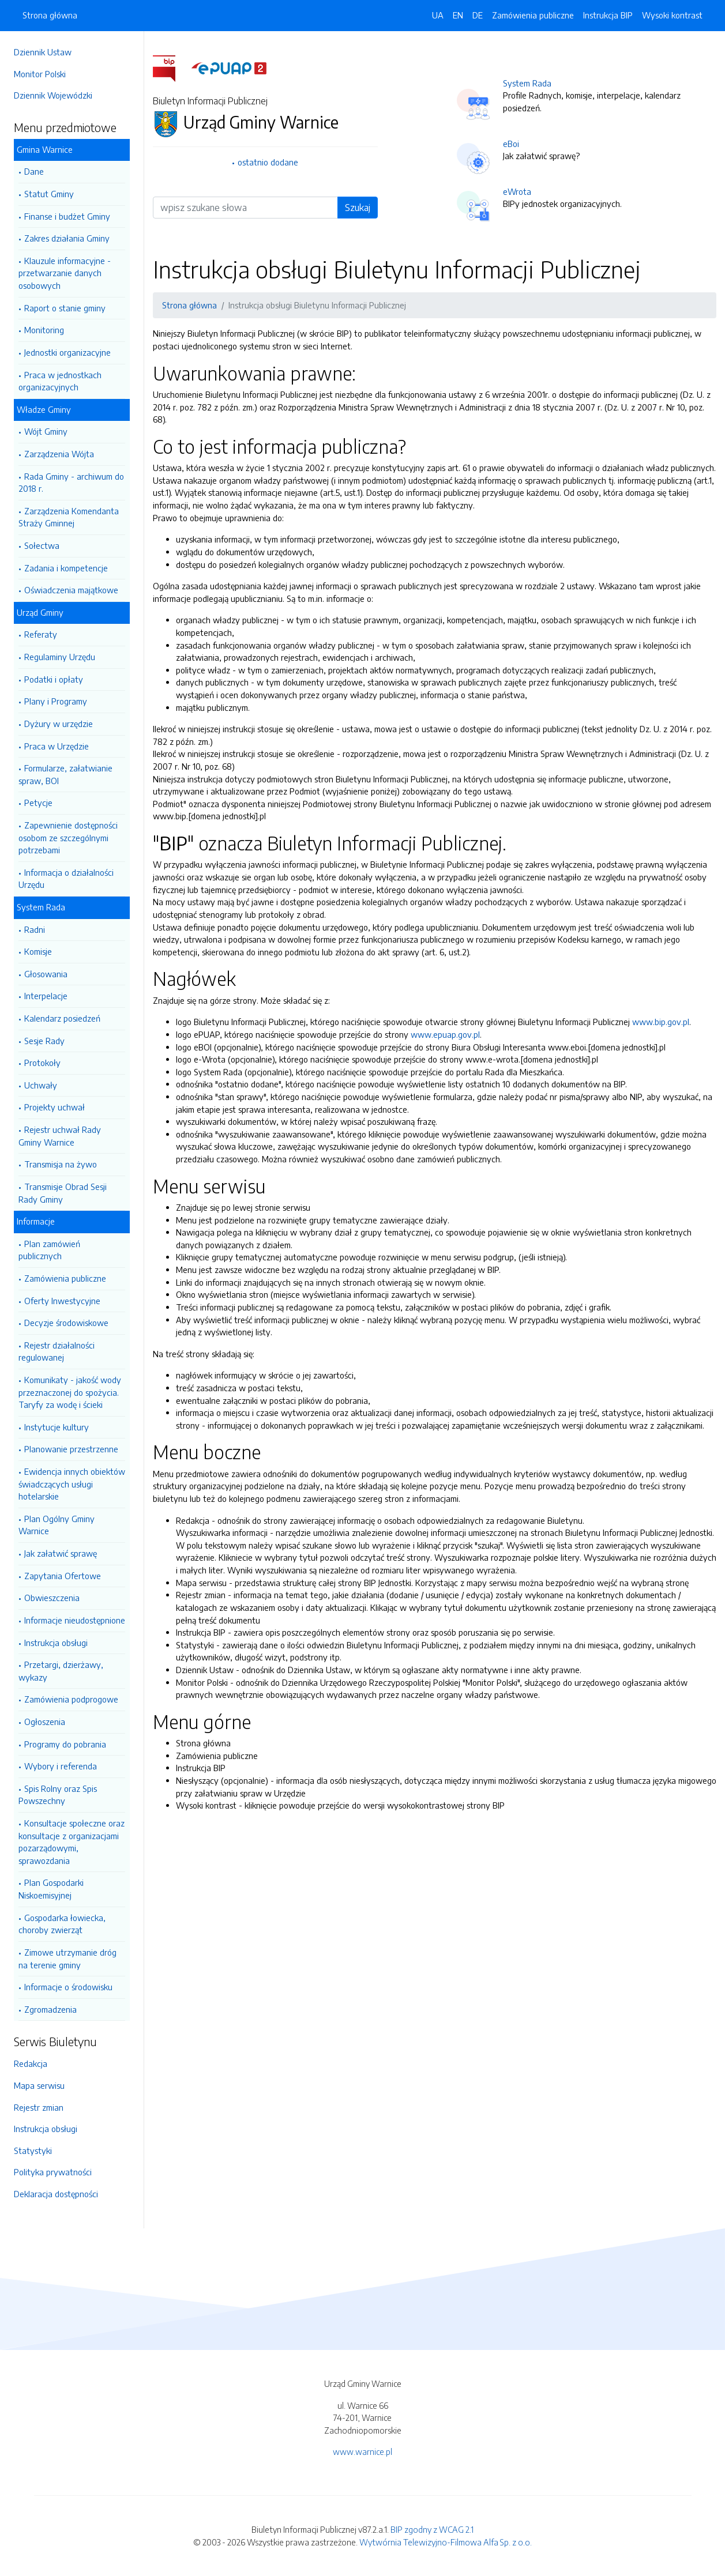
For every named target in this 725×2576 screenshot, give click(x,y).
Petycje (38, 802)
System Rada (41, 907)
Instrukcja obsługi (56, 1642)
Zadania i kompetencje (66, 568)
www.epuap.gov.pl (445, 1034)
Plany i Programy (55, 701)
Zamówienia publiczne (65, 1278)
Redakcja (30, 2063)
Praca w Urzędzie (56, 746)
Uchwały (40, 1085)
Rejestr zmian (38, 2107)
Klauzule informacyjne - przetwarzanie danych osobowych (64, 273)
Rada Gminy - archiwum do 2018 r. (71, 482)
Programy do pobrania (65, 1744)
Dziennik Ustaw (43, 52)
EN (458, 15)
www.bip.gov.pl (660, 1021)
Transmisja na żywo (60, 1164)
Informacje (36, 1221)
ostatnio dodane (268, 162)
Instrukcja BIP (608, 15)
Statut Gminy (49, 194)
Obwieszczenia (52, 1597)
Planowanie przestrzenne (71, 1449)
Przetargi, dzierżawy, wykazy (60, 1670)
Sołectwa (41, 545)
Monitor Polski (40, 74)
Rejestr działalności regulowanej (56, 1351)
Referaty (40, 634)
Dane (34, 171)
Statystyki (33, 2150)
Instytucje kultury (56, 1427)
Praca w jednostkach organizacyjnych (60, 381)
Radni (34, 929)
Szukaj (357, 207)
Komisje (38, 951)
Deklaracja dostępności (56, 2194)
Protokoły (42, 1062)
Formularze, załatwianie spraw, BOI (65, 774)
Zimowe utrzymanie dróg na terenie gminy (67, 1958)
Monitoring (44, 330)
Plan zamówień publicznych (49, 1249)
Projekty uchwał (54, 1107)
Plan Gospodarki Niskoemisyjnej (51, 1888)
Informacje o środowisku (68, 1987)
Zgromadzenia (50, 2009)
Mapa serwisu (39, 2085)
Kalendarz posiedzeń (62, 1018)
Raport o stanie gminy (65, 308)
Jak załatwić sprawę (60, 1553)
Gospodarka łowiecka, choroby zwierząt (62, 1923)
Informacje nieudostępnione (74, 1620)
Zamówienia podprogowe (71, 1699)
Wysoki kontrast (672, 15)
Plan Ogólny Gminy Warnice (56, 1524)
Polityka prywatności (53, 2172)
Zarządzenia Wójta (59, 454)
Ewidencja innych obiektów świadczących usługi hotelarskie (71, 1483)
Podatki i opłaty (53, 679)
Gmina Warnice (45, 149)
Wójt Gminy (45, 431)
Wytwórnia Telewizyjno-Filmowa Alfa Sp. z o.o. (445, 2542)
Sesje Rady (44, 1040)
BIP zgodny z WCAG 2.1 (432, 2529)
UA (438, 15)
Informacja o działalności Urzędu (66, 878)
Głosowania (45, 974)
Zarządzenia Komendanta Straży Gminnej (68, 517)
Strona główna (49, 15)
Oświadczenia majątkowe (71, 590)
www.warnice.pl (362, 2451)
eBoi (511, 143)
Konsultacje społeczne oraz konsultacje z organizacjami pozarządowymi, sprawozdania (71, 1842)
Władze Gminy (44, 409)
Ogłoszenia (44, 1721)
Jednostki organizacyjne (67, 352)
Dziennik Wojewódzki (53, 95)
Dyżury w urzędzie (58, 723)
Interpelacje (45, 996)
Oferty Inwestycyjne (62, 1300)
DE (477, 15)
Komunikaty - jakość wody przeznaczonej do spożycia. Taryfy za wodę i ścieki (69, 1392)
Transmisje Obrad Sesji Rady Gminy (62, 1192)
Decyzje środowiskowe (66, 1322)
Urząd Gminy (40, 612)
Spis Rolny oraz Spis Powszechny (57, 1794)
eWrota (517, 191)
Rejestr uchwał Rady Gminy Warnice (59, 1135)
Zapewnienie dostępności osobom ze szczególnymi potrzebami (68, 837)
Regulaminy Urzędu (59, 656)
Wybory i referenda (60, 1766)
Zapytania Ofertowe (62, 1576)
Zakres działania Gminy (67, 238)
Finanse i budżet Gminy (67, 216)
